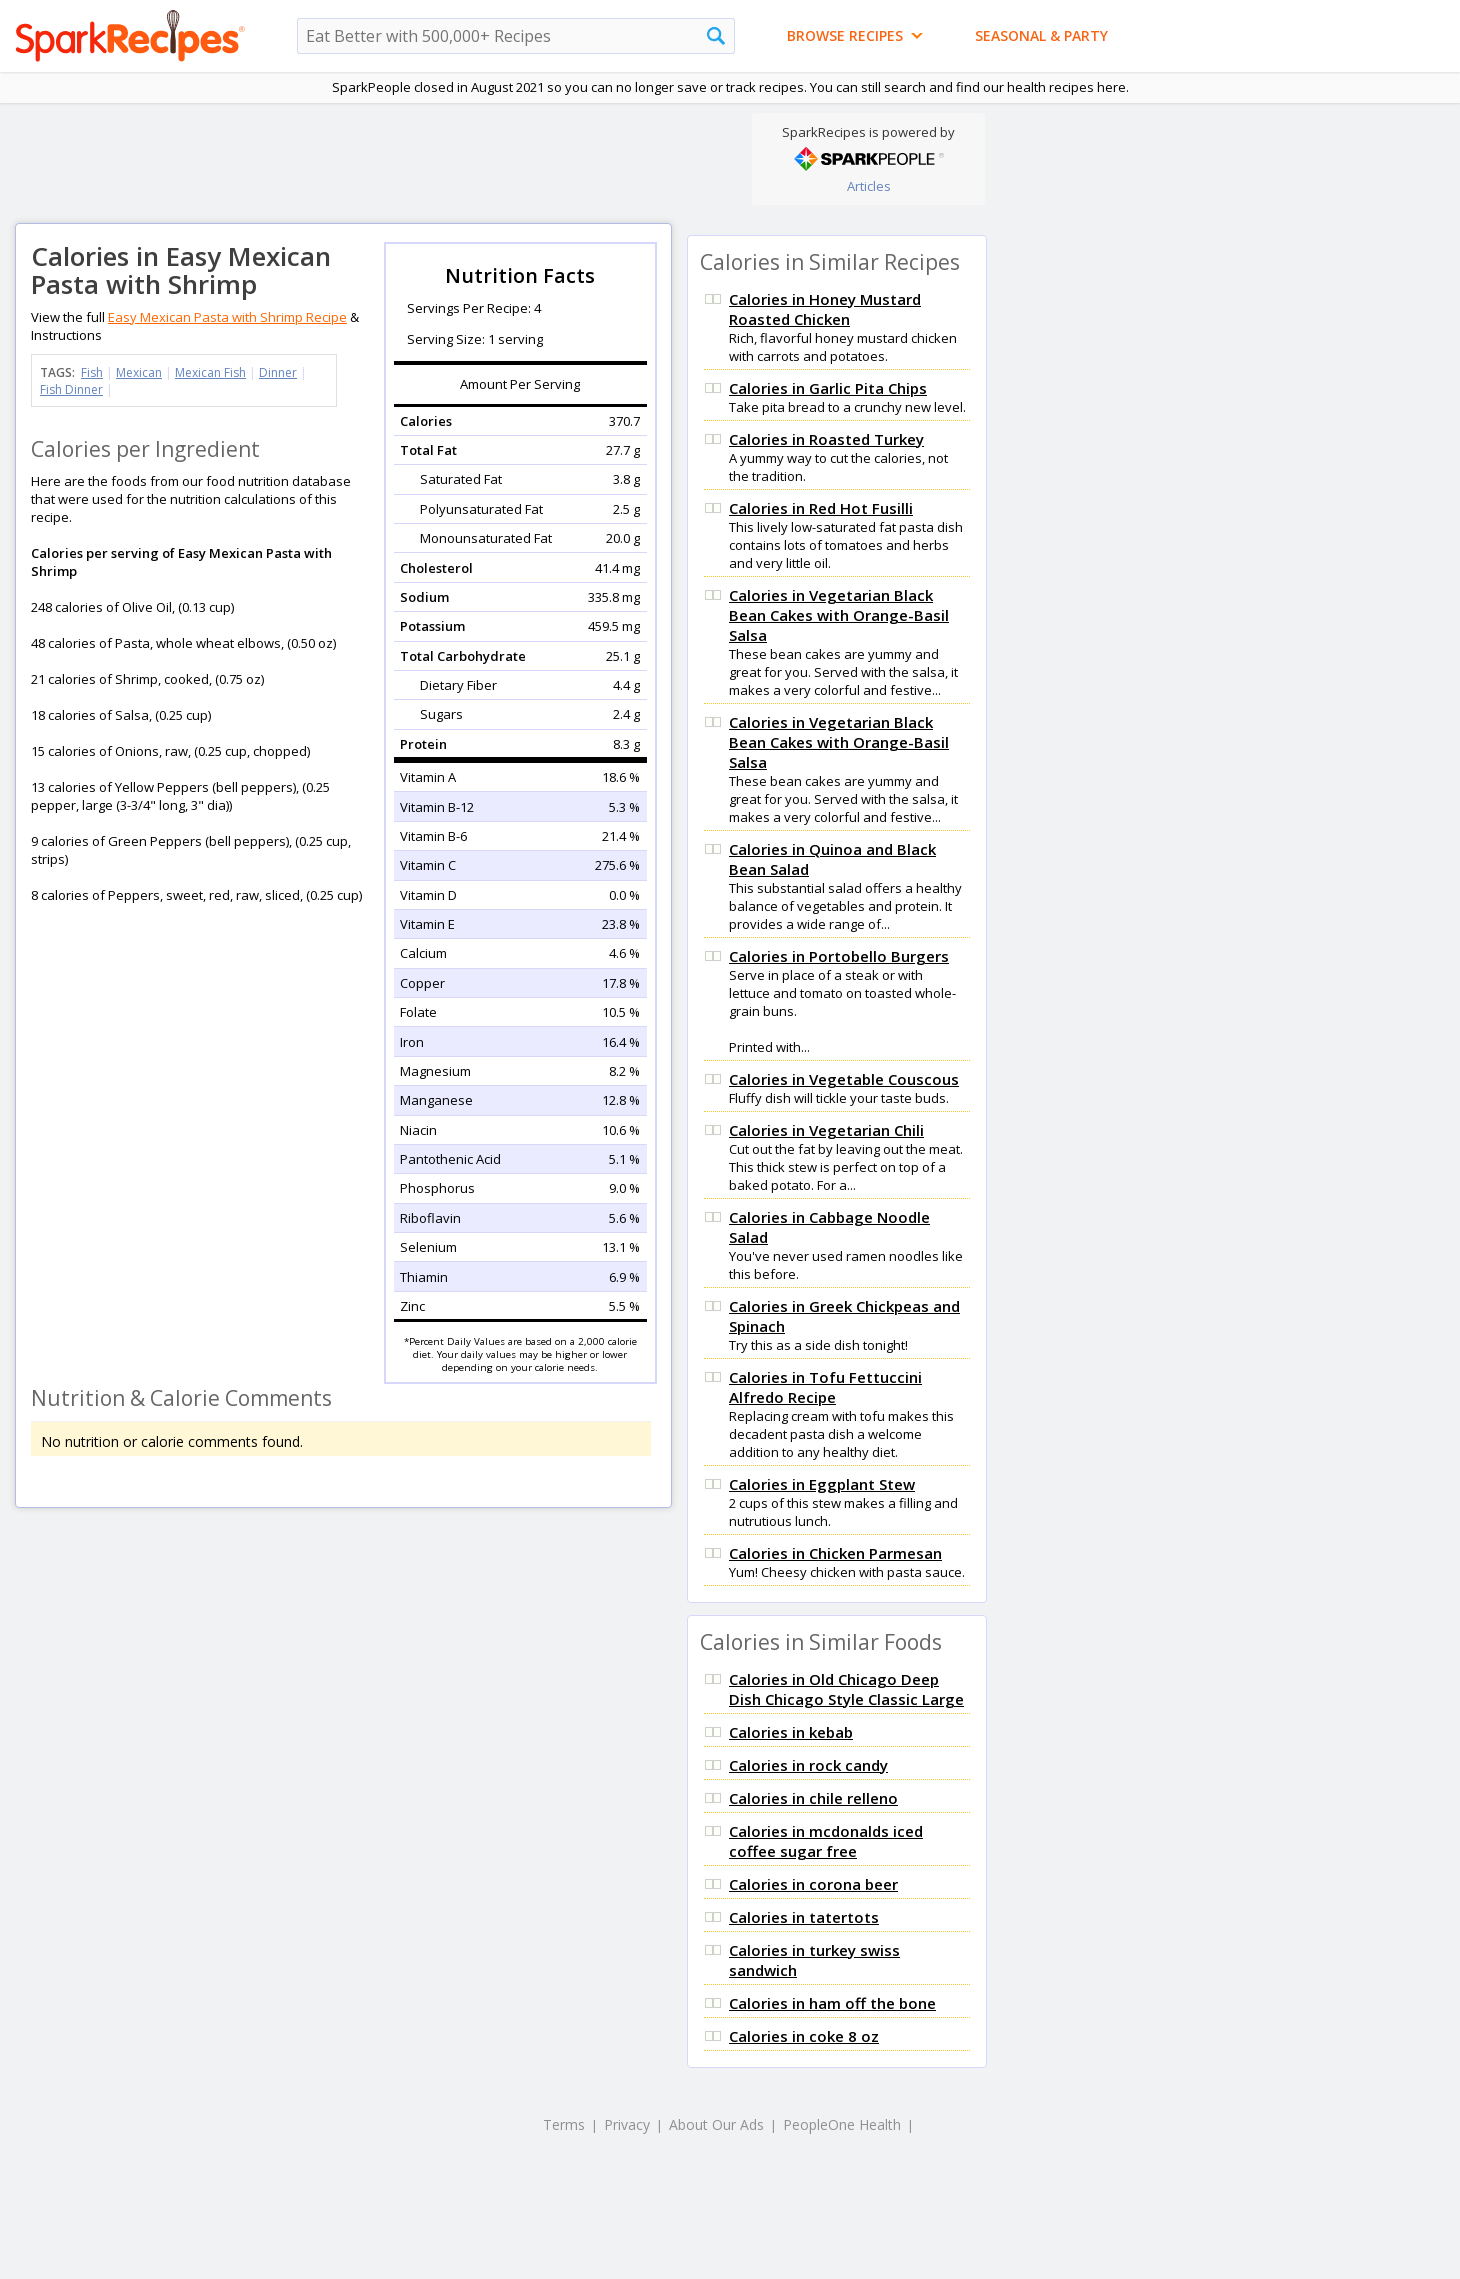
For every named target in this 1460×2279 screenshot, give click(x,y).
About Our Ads (716, 2124)
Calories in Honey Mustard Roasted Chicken (825, 309)
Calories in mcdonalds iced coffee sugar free (826, 1841)
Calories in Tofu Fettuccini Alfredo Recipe (825, 1387)
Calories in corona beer (813, 1884)
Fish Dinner (71, 389)
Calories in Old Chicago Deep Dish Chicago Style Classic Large (846, 1689)
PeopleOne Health (842, 2124)
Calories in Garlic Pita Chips (828, 388)
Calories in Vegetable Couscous (844, 1079)
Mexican (139, 372)
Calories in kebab (791, 1732)
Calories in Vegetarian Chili (826, 1130)
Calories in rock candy (808, 1765)
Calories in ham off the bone (832, 2003)
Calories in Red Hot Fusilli (821, 508)
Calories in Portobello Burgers (839, 956)
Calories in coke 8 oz (804, 2036)
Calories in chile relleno (813, 1798)
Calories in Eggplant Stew (822, 1484)
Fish (92, 372)
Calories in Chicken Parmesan (835, 1553)
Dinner (278, 372)
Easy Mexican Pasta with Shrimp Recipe (227, 317)
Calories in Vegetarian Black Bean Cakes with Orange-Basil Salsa (839, 615)
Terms (564, 2124)
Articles (869, 186)
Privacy (627, 2124)
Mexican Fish (210, 372)
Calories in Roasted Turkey (826, 439)
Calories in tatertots (804, 1917)
